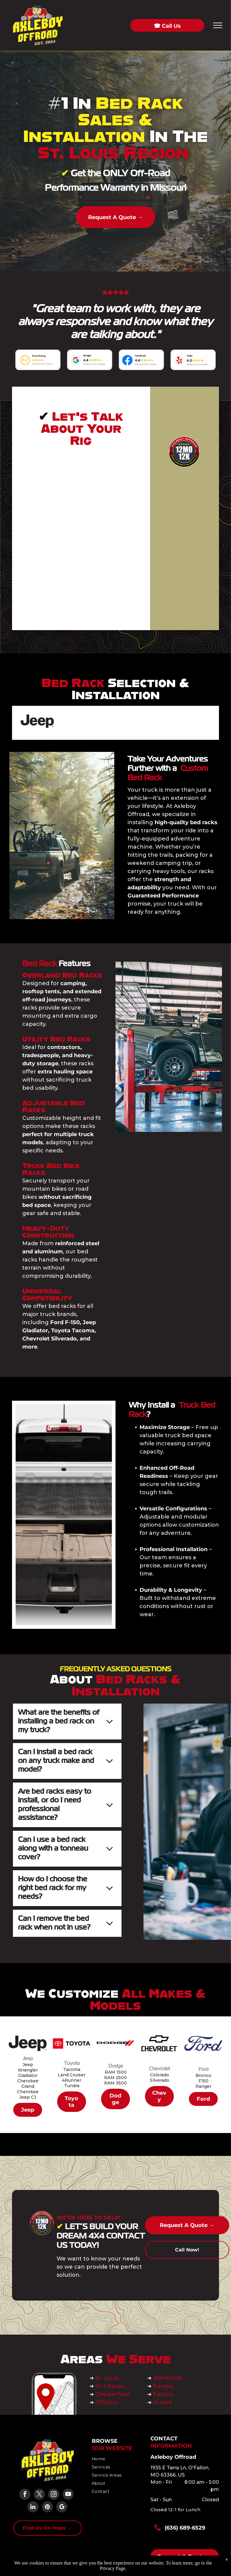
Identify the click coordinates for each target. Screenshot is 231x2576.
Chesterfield (112, 2394)
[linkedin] (32, 2507)
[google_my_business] (61, 2507)
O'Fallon (107, 2402)
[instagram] (53, 2495)
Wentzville (168, 2378)
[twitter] (39, 2495)
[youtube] (68, 2495)
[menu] (218, 25)
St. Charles (110, 2386)
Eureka (163, 2386)
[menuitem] (114, 2459)
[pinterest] (47, 2507)
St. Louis (107, 2378)
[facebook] (24, 2495)
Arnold (162, 2402)
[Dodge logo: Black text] (115, 723)
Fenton (163, 2394)
